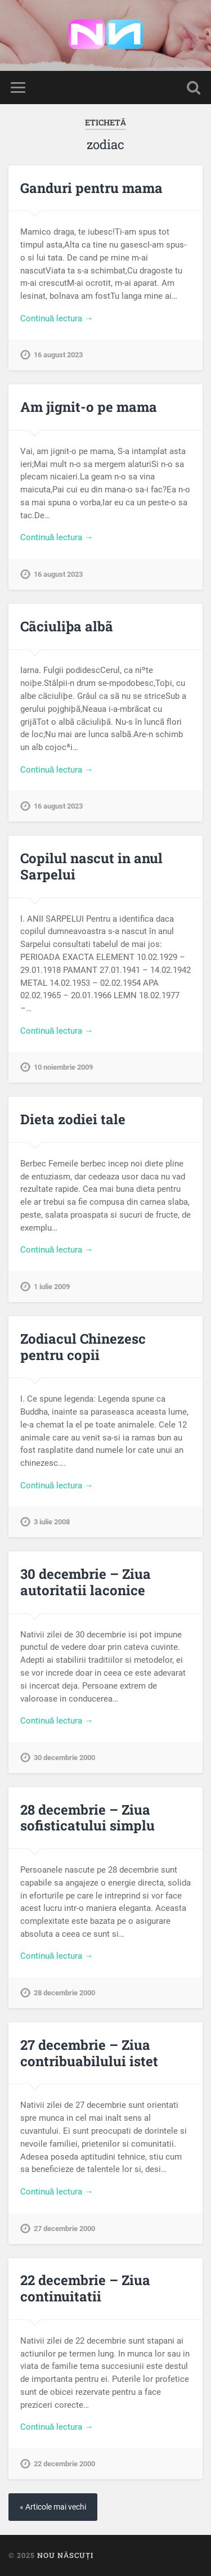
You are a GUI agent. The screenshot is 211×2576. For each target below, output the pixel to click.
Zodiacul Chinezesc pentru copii (83, 1347)
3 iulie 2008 (52, 1522)
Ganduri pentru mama (91, 188)
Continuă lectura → (56, 318)
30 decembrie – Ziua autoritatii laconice (85, 1582)
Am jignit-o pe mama (88, 407)
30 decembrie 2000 (64, 1757)
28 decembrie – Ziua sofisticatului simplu (87, 1818)
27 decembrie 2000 (64, 2228)
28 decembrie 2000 (64, 1993)
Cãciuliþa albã (66, 626)
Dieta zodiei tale (72, 1119)
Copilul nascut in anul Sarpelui (91, 866)
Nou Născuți (65, 2555)
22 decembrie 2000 (64, 2464)
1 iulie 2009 (52, 1286)
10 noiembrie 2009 (63, 1067)
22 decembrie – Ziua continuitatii (85, 2288)
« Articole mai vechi (53, 2507)
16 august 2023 (58, 355)
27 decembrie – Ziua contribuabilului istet (89, 2053)
